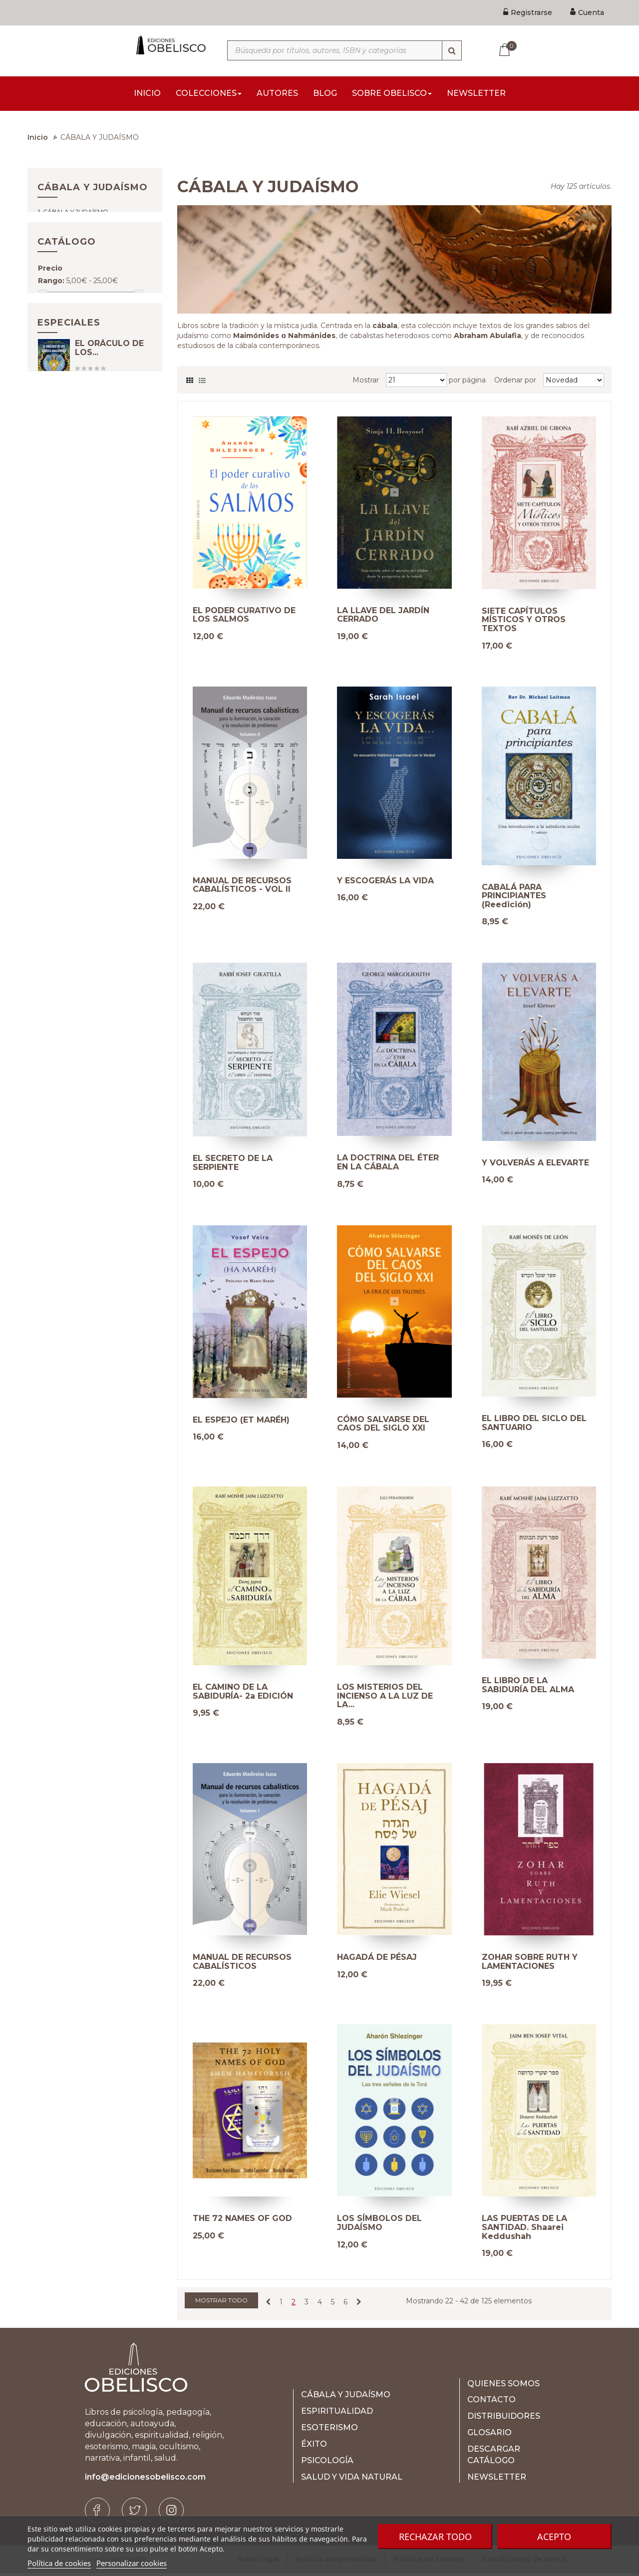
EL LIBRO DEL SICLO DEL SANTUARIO (534, 1426)
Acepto (554, 2537)
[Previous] (268, 2305)
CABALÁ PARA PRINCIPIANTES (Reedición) (514, 899)
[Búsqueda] (452, 50)
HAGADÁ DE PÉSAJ (377, 1960)
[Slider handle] (42, 332)
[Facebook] (97, 2513)
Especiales (68, 423)
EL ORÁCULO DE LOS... (109, 459)
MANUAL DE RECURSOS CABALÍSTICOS (242, 1964)
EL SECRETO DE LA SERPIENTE (233, 1165)
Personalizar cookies (131, 2563)
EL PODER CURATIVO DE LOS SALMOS (244, 618)
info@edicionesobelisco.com (145, 2480)
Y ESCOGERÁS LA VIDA (385, 883)
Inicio (37, 140)
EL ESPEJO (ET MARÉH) (241, 1423)
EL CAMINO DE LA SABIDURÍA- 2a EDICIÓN (243, 1694)
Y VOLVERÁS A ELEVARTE (535, 1165)
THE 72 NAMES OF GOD (242, 2221)
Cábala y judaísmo (75, 224)
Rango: (51, 318)
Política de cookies (59, 2563)
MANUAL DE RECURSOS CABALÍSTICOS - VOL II (242, 888)
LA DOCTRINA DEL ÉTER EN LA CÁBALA (388, 1165)
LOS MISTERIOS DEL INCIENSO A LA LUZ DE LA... (385, 1699)
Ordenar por (515, 382)
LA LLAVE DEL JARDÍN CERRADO (383, 618)
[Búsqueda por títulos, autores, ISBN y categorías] (344, 50)
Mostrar (365, 382)
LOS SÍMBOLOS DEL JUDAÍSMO (379, 2225)
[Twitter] (134, 2513)
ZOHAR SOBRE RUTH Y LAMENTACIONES (530, 1964)
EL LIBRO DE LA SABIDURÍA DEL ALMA (528, 1688)
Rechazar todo (435, 2537)
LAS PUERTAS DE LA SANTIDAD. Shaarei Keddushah (524, 2230)
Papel (62, 375)
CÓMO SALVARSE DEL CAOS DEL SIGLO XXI (383, 1427)
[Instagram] (171, 2513)
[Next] (359, 2305)
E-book (62, 360)
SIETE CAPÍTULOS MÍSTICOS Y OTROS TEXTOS (524, 623)
